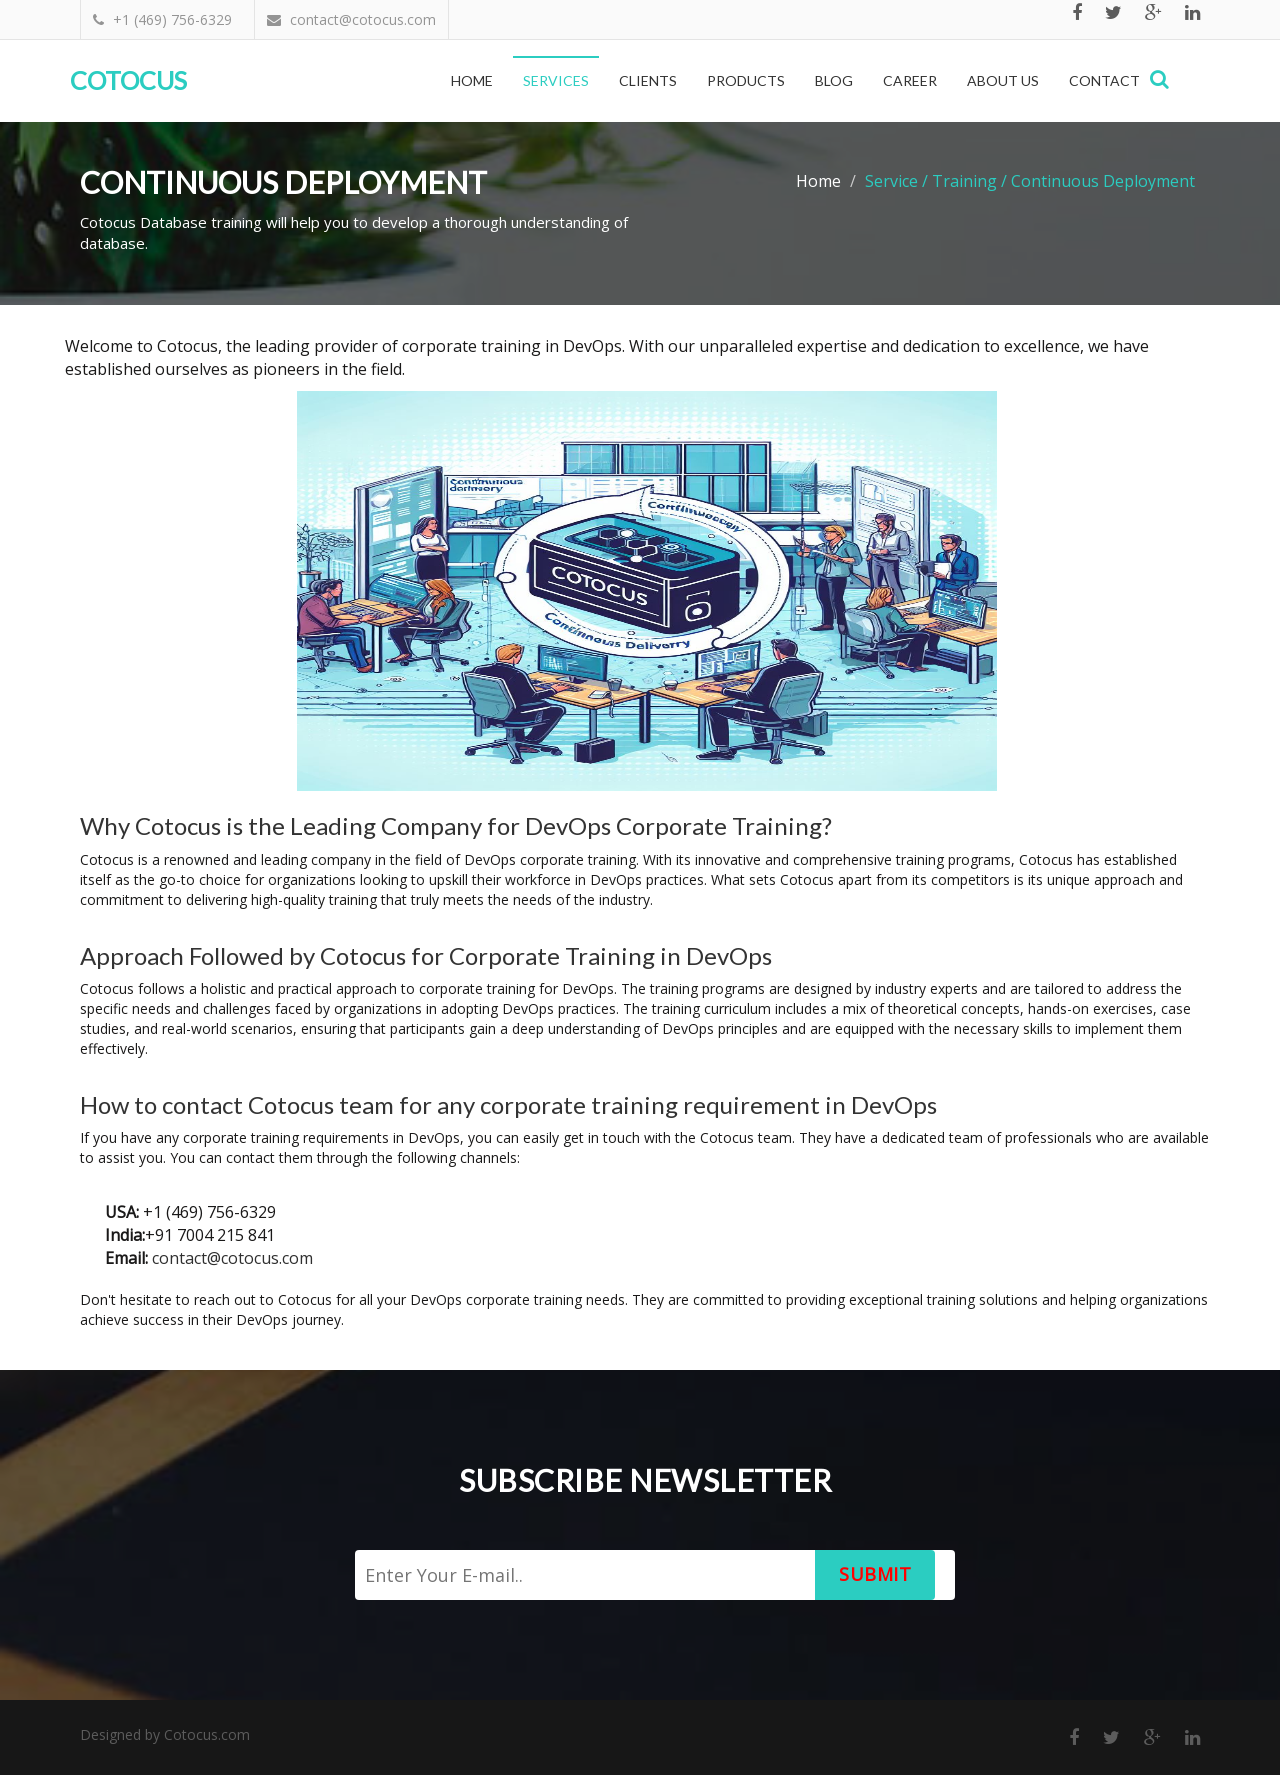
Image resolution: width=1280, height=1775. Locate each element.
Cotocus (128, 80)
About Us (1003, 80)
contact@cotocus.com (232, 1258)
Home (472, 80)
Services (556, 80)
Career (910, 80)
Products (746, 80)
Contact (1104, 80)
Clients (648, 80)
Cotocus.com (207, 1734)
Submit (875, 1574)
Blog (834, 80)
